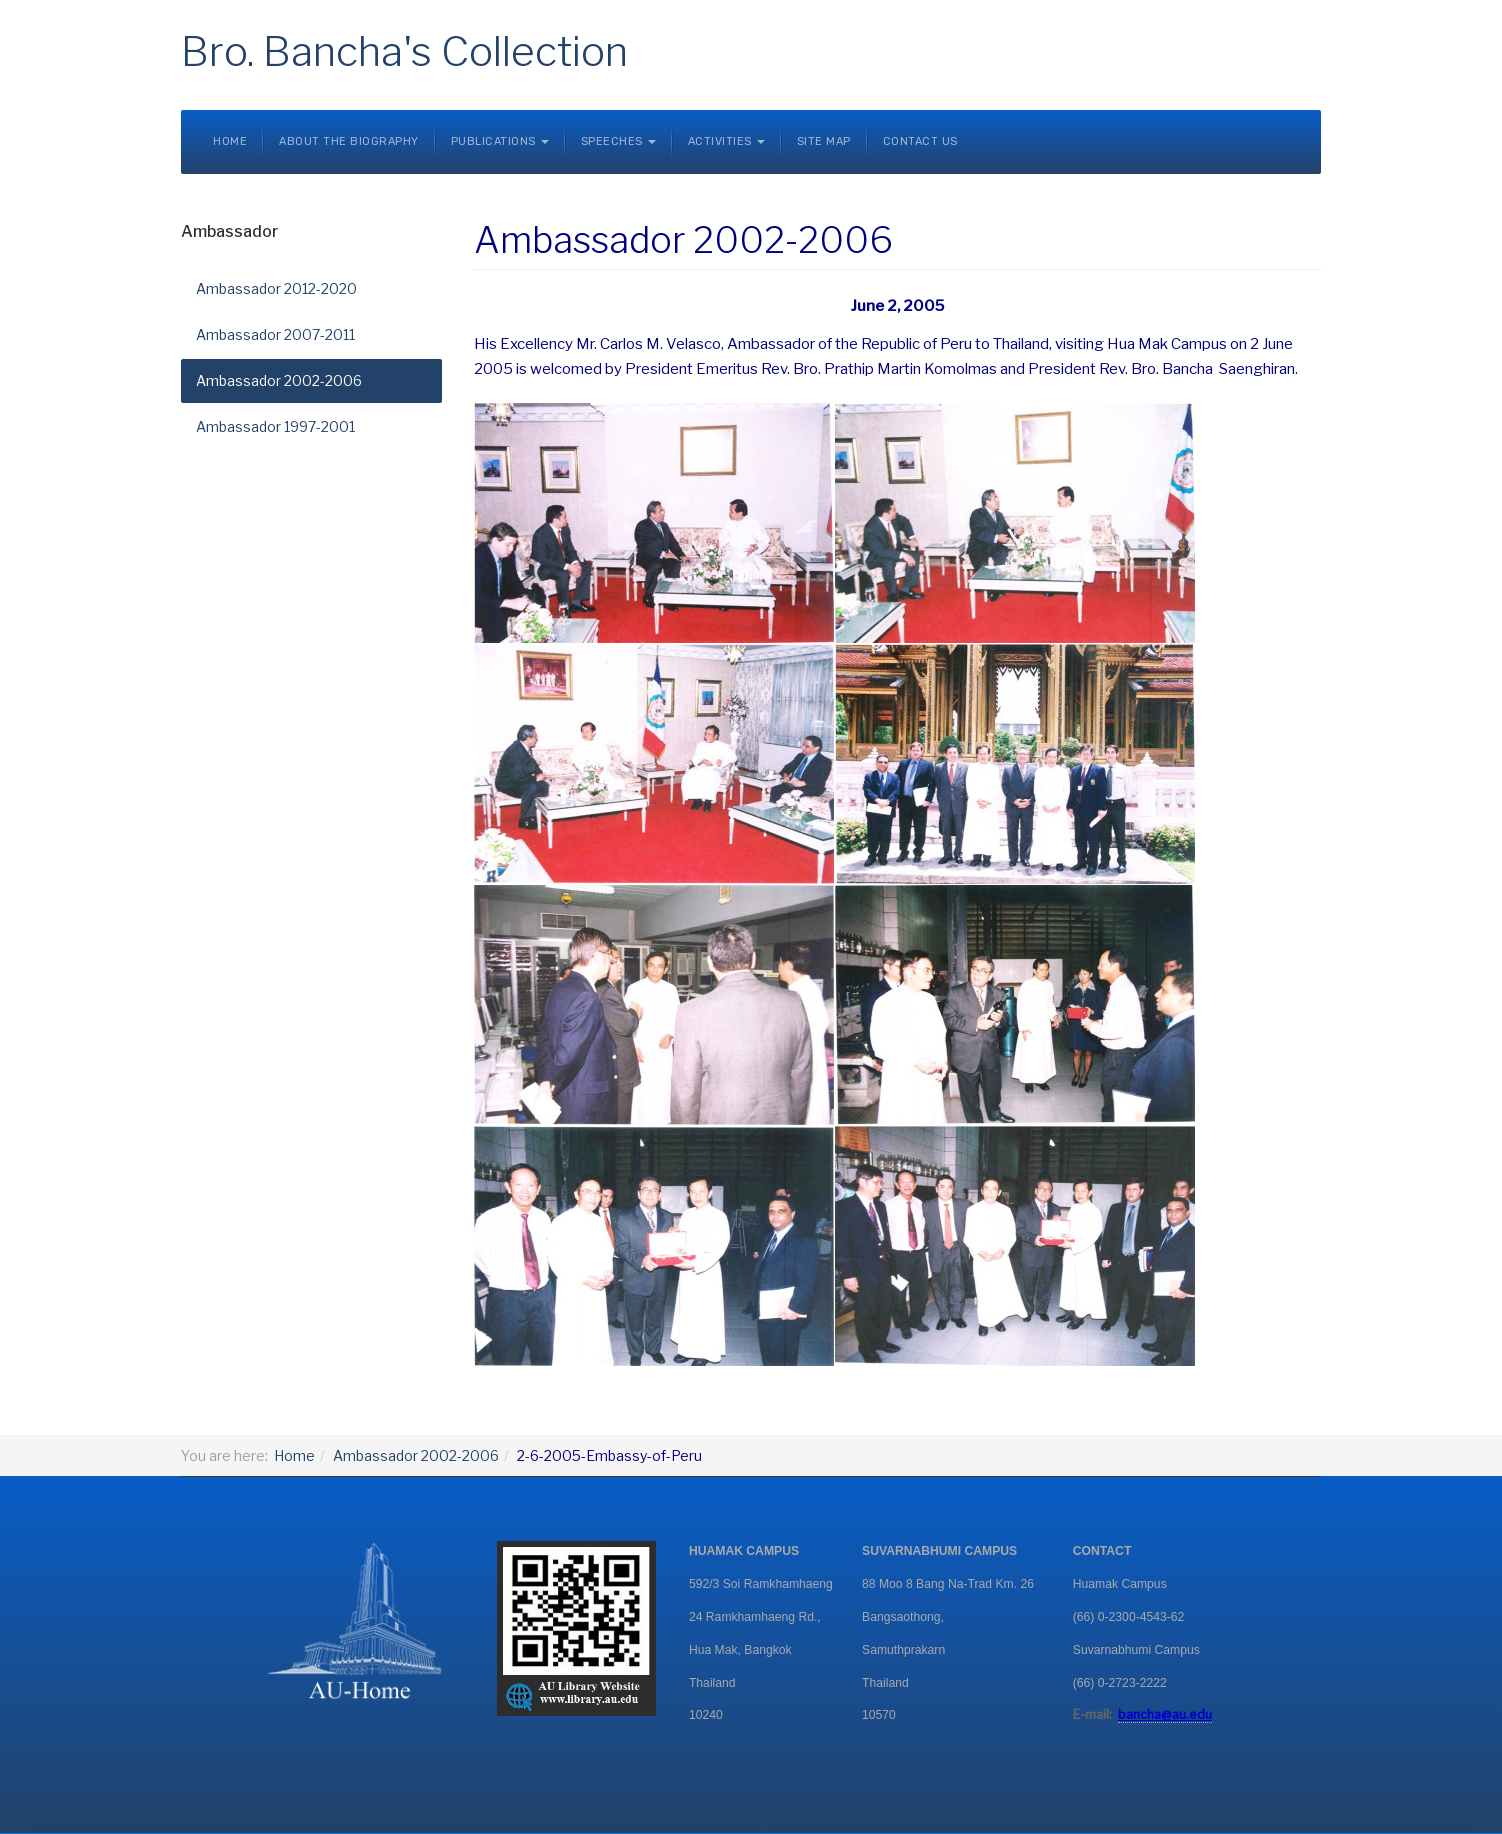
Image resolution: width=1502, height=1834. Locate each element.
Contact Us (920, 141)
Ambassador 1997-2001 (275, 426)
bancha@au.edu (1165, 1714)
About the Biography (349, 141)
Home (230, 141)
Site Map (824, 141)
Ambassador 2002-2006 (279, 380)
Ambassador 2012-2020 (276, 288)
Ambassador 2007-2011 (275, 334)
